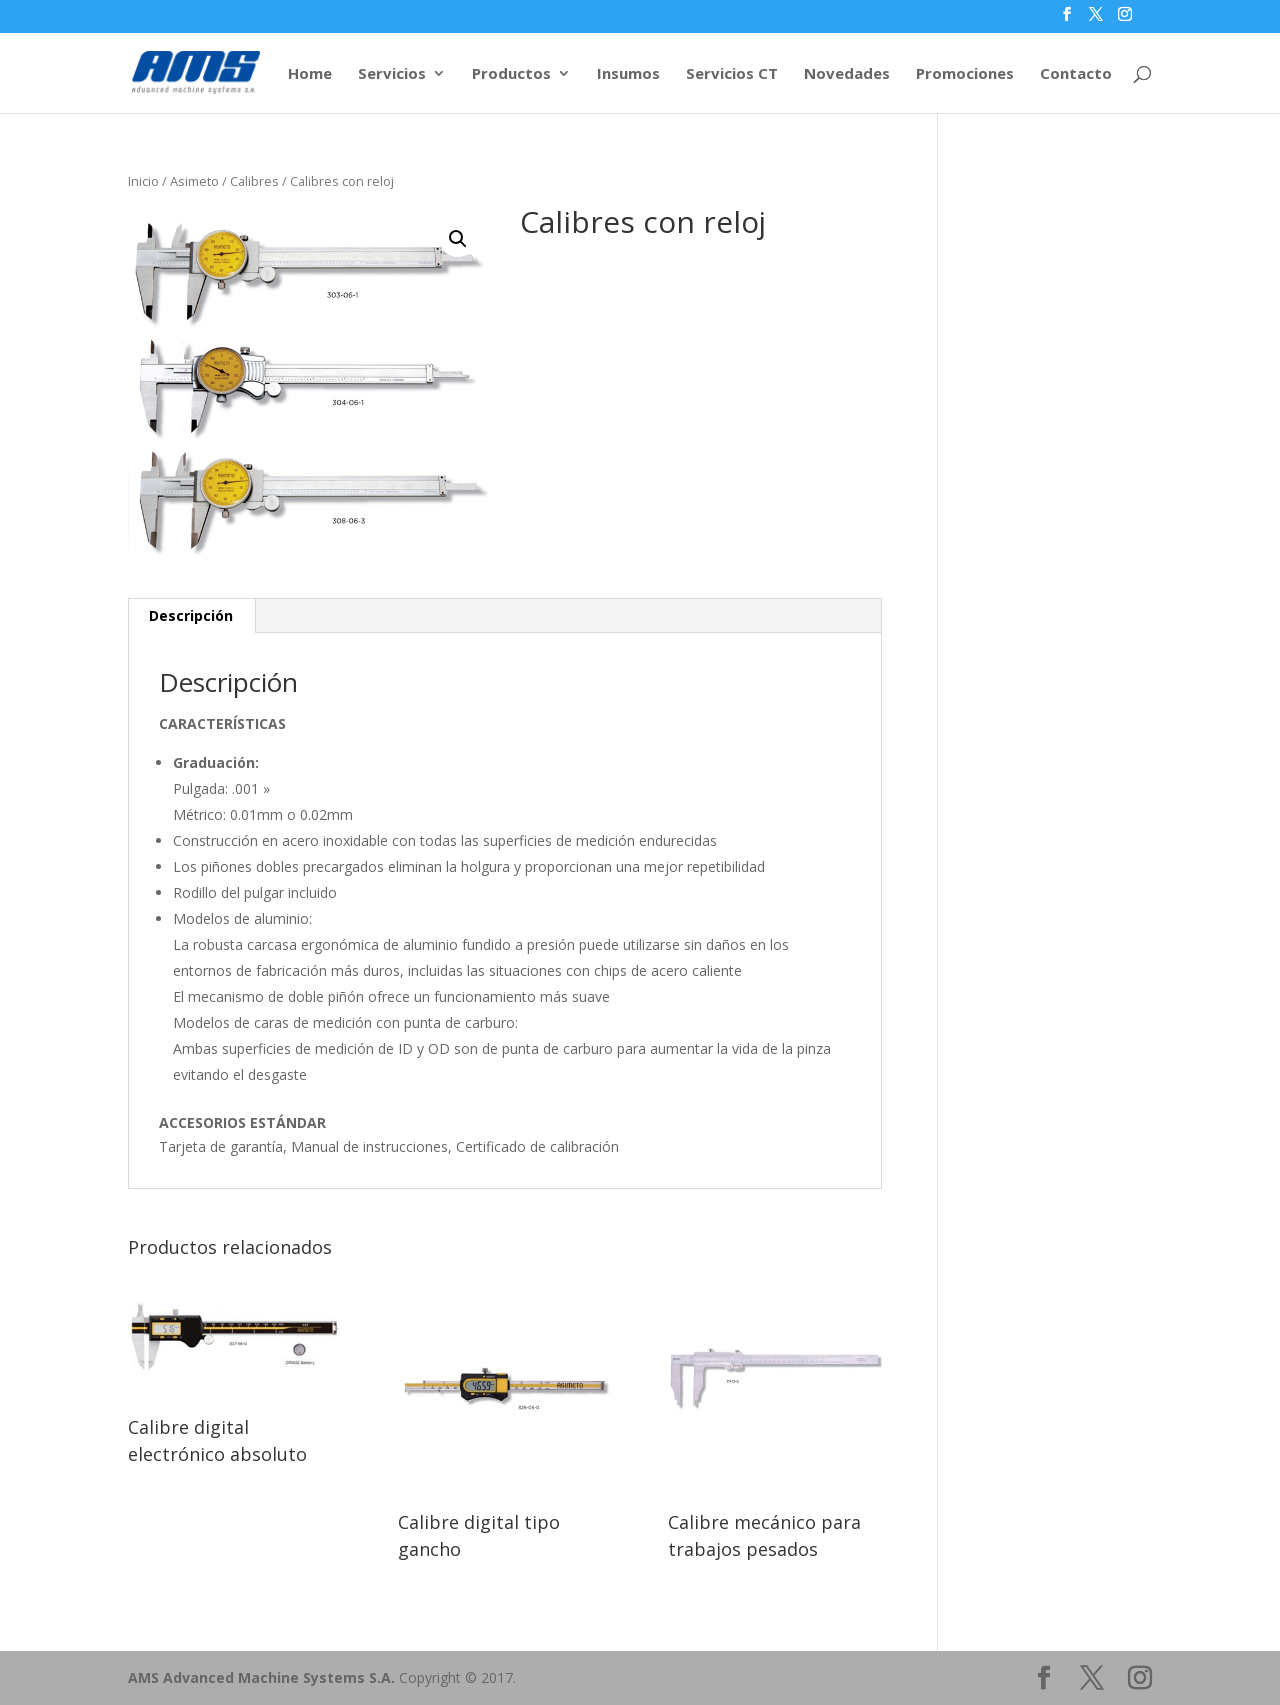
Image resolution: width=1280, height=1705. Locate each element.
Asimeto (194, 181)
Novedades (847, 74)
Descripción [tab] (191, 615)
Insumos (628, 74)
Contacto (1076, 74)
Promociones (965, 74)
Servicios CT (732, 74)
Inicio (143, 181)
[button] (458, 239)
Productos (511, 74)
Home (310, 74)
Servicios (392, 74)
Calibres (254, 181)
